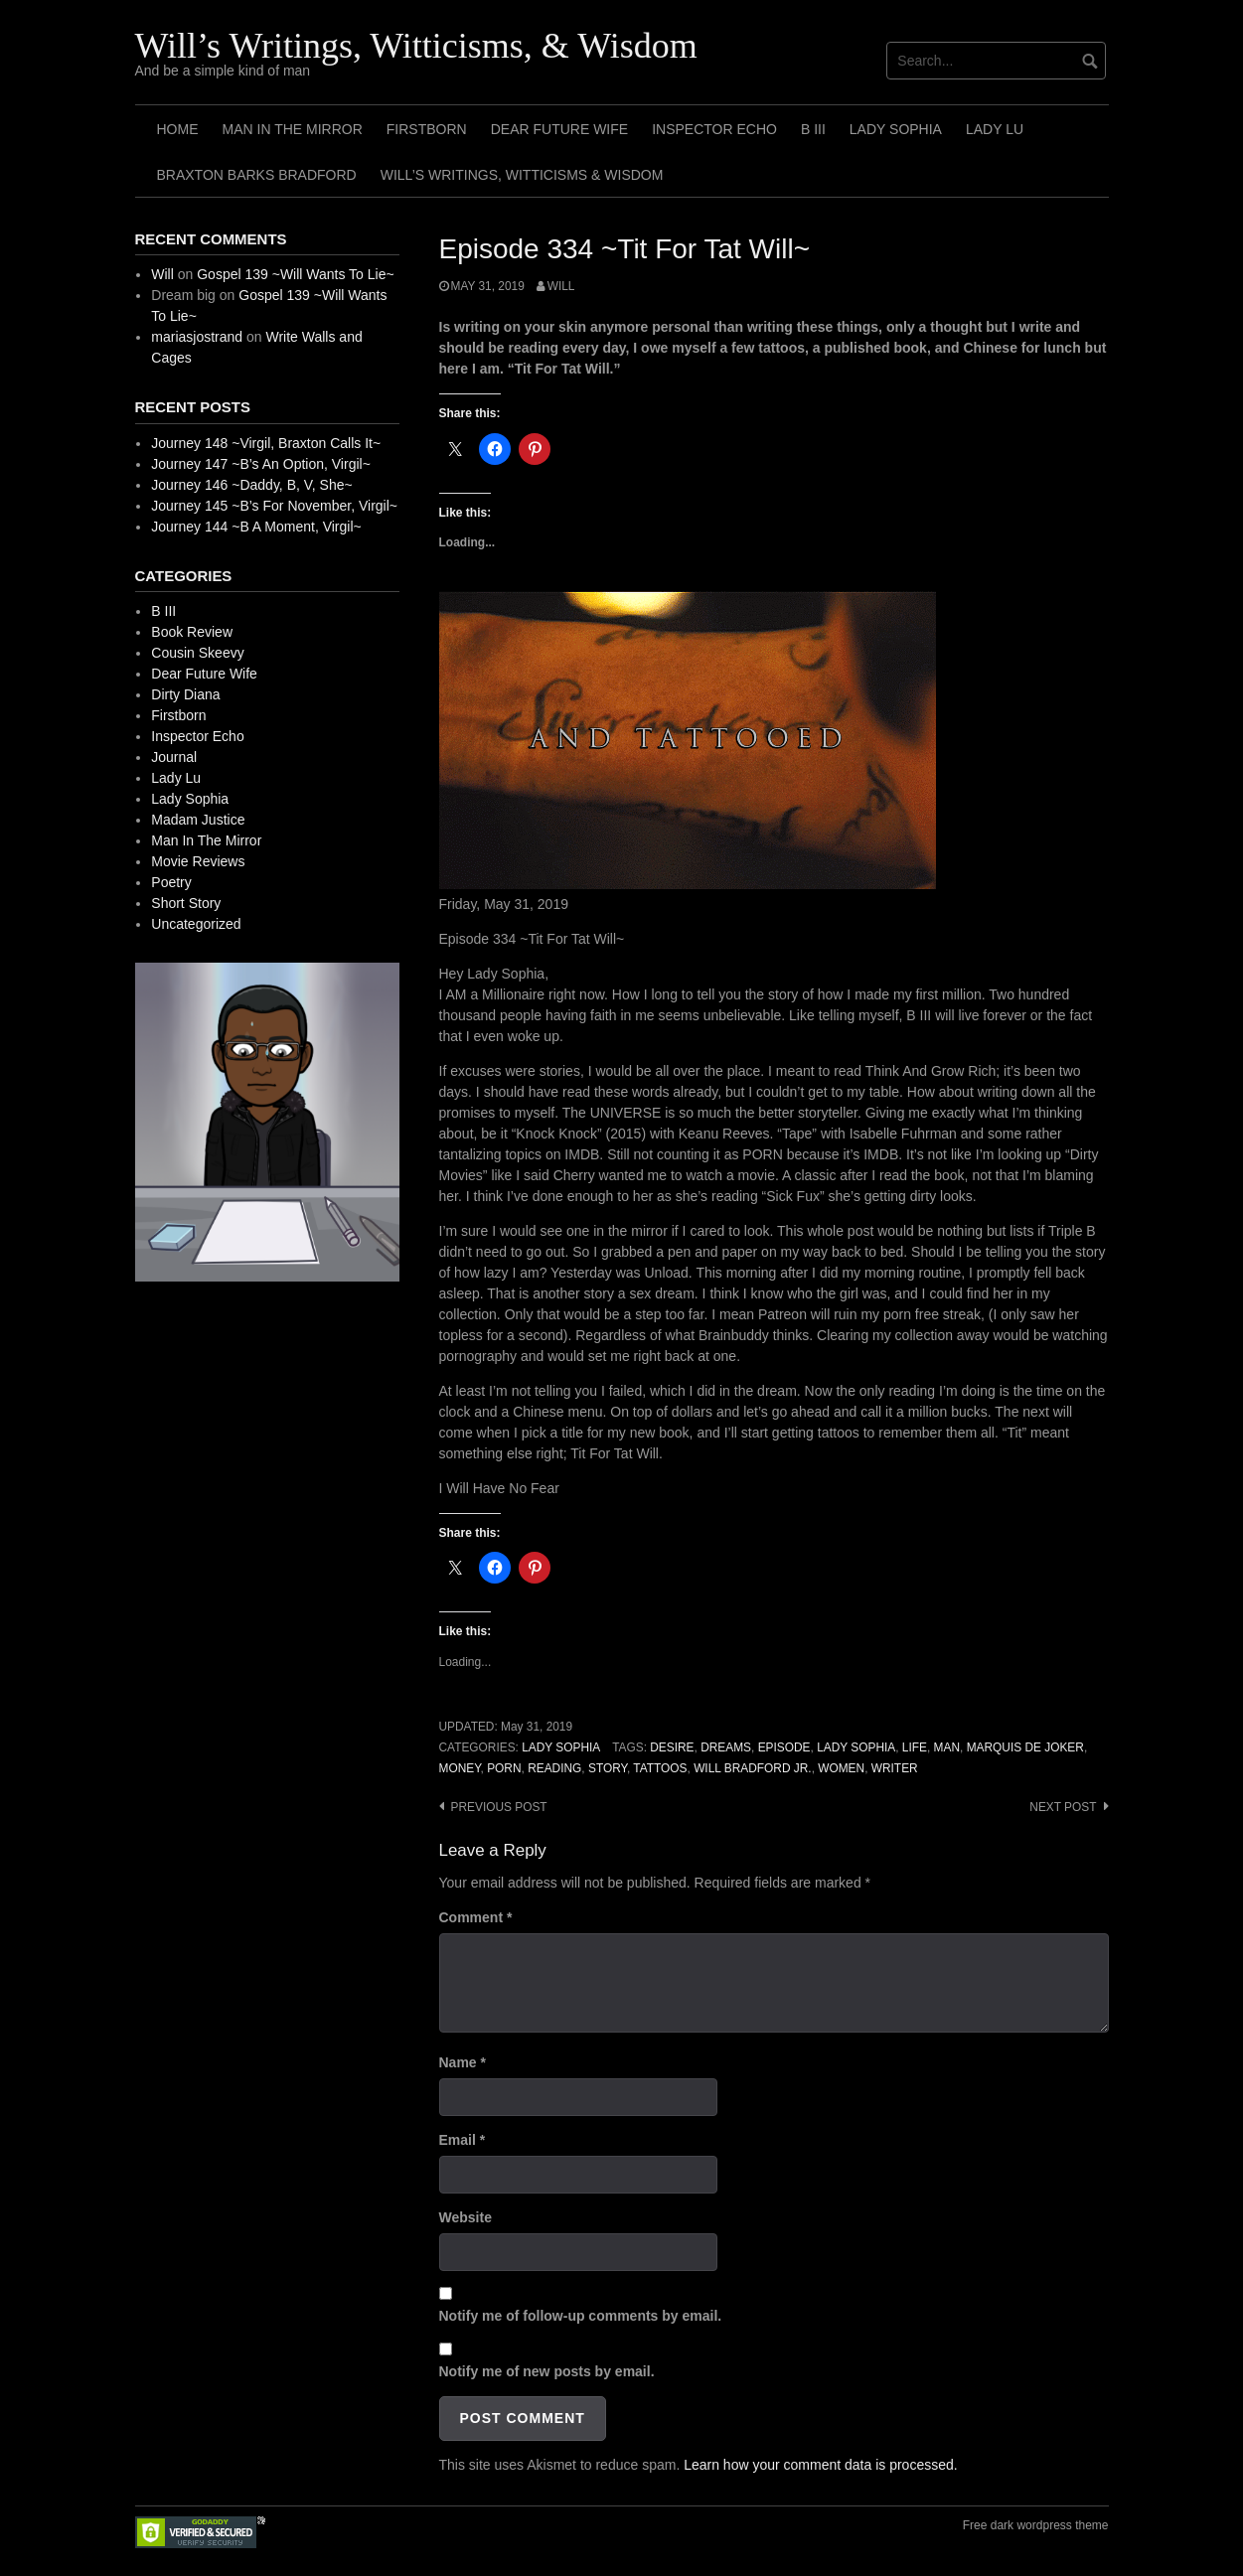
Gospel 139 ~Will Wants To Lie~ (295, 274)
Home (178, 129)
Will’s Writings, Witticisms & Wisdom (522, 175)
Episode (784, 1747)
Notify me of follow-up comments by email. (580, 2316)
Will (561, 286)
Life (914, 1747)
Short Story (186, 903)
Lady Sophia (896, 129)
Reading (554, 1768)
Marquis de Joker (1025, 1747)
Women (841, 1768)
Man (947, 1747)
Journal (174, 757)
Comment (476, 1917)
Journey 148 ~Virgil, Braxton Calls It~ (266, 443)
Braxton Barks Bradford (257, 175)
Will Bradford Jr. (752, 1768)
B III (813, 129)
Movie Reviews (197, 861)
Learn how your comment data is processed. (820, 2465)
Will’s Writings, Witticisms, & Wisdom (416, 46)
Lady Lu (994, 129)
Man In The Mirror (293, 129)
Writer (894, 1768)
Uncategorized (195, 924)
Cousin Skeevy (197, 653)
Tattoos (660, 1768)
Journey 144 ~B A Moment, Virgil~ (256, 526)
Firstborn (427, 129)
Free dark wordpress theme (1036, 2525)
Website (465, 2217)
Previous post (499, 1807)
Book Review (192, 632)
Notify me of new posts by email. (547, 2371)
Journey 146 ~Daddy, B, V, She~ (251, 485)
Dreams (725, 1747)
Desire (672, 1747)
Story (607, 1768)
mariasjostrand (196, 337)
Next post (1062, 1807)
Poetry (171, 882)
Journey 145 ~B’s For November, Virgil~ (274, 506)
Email (462, 2140)
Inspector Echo (714, 129)
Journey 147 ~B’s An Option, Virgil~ (261, 464)
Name (462, 2062)
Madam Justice (197, 820)
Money (460, 1768)
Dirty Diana (185, 694)
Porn (504, 1768)
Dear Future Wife (559, 129)
